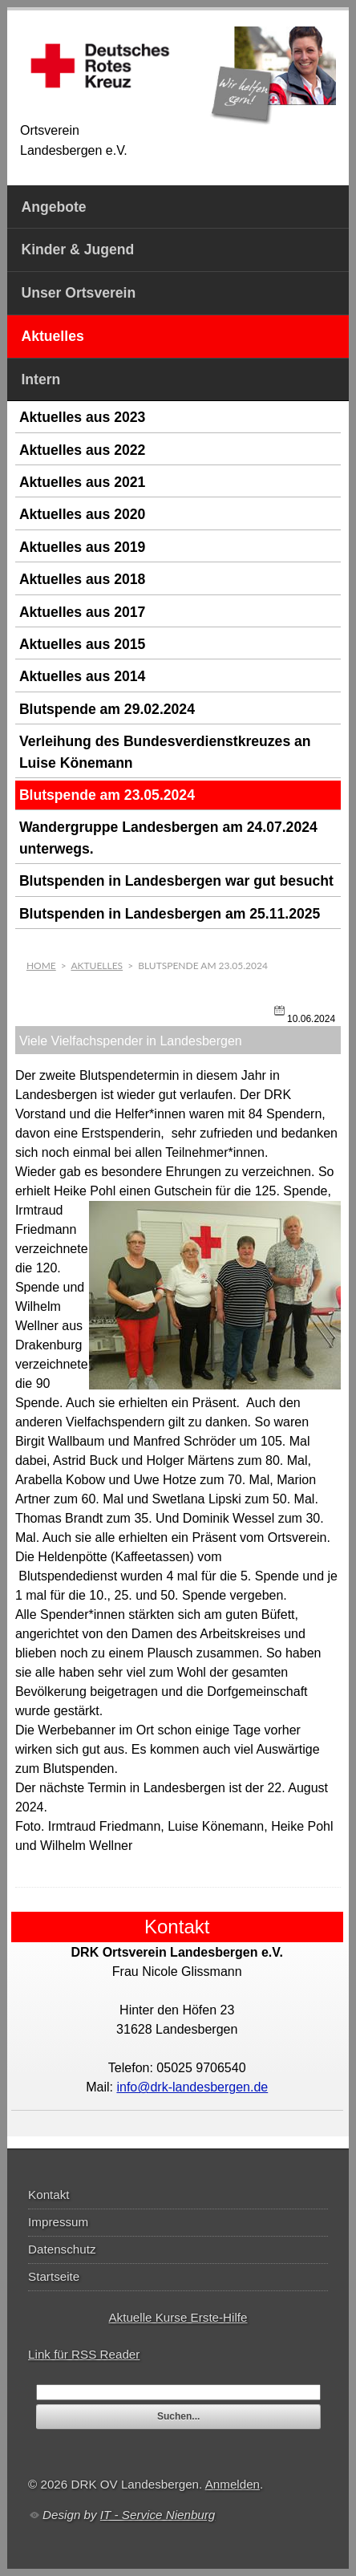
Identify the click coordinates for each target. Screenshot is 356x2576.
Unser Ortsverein (78, 293)
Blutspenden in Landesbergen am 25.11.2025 (169, 914)
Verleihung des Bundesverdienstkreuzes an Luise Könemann (165, 751)
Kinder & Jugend (77, 249)
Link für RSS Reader (84, 2354)
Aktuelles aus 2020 (82, 514)
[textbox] (178, 2392)
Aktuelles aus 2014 (82, 676)
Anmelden (232, 2484)
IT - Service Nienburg (158, 2514)
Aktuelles (52, 336)
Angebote (53, 207)
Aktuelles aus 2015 (82, 644)
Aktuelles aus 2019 (82, 547)
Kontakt (49, 2194)
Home (41, 965)
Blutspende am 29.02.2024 (107, 709)
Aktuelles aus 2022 (82, 450)
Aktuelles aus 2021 (82, 482)
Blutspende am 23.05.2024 (107, 795)
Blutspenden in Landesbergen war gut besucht (176, 881)
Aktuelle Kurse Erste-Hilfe (177, 2317)
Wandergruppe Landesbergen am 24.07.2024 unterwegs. (168, 837)
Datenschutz (61, 2249)
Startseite (53, 2276)
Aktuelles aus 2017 (82, 612)
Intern (40, 379)
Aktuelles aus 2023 (82, 417)
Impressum (58, 2222)
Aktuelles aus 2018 (82, 579)
